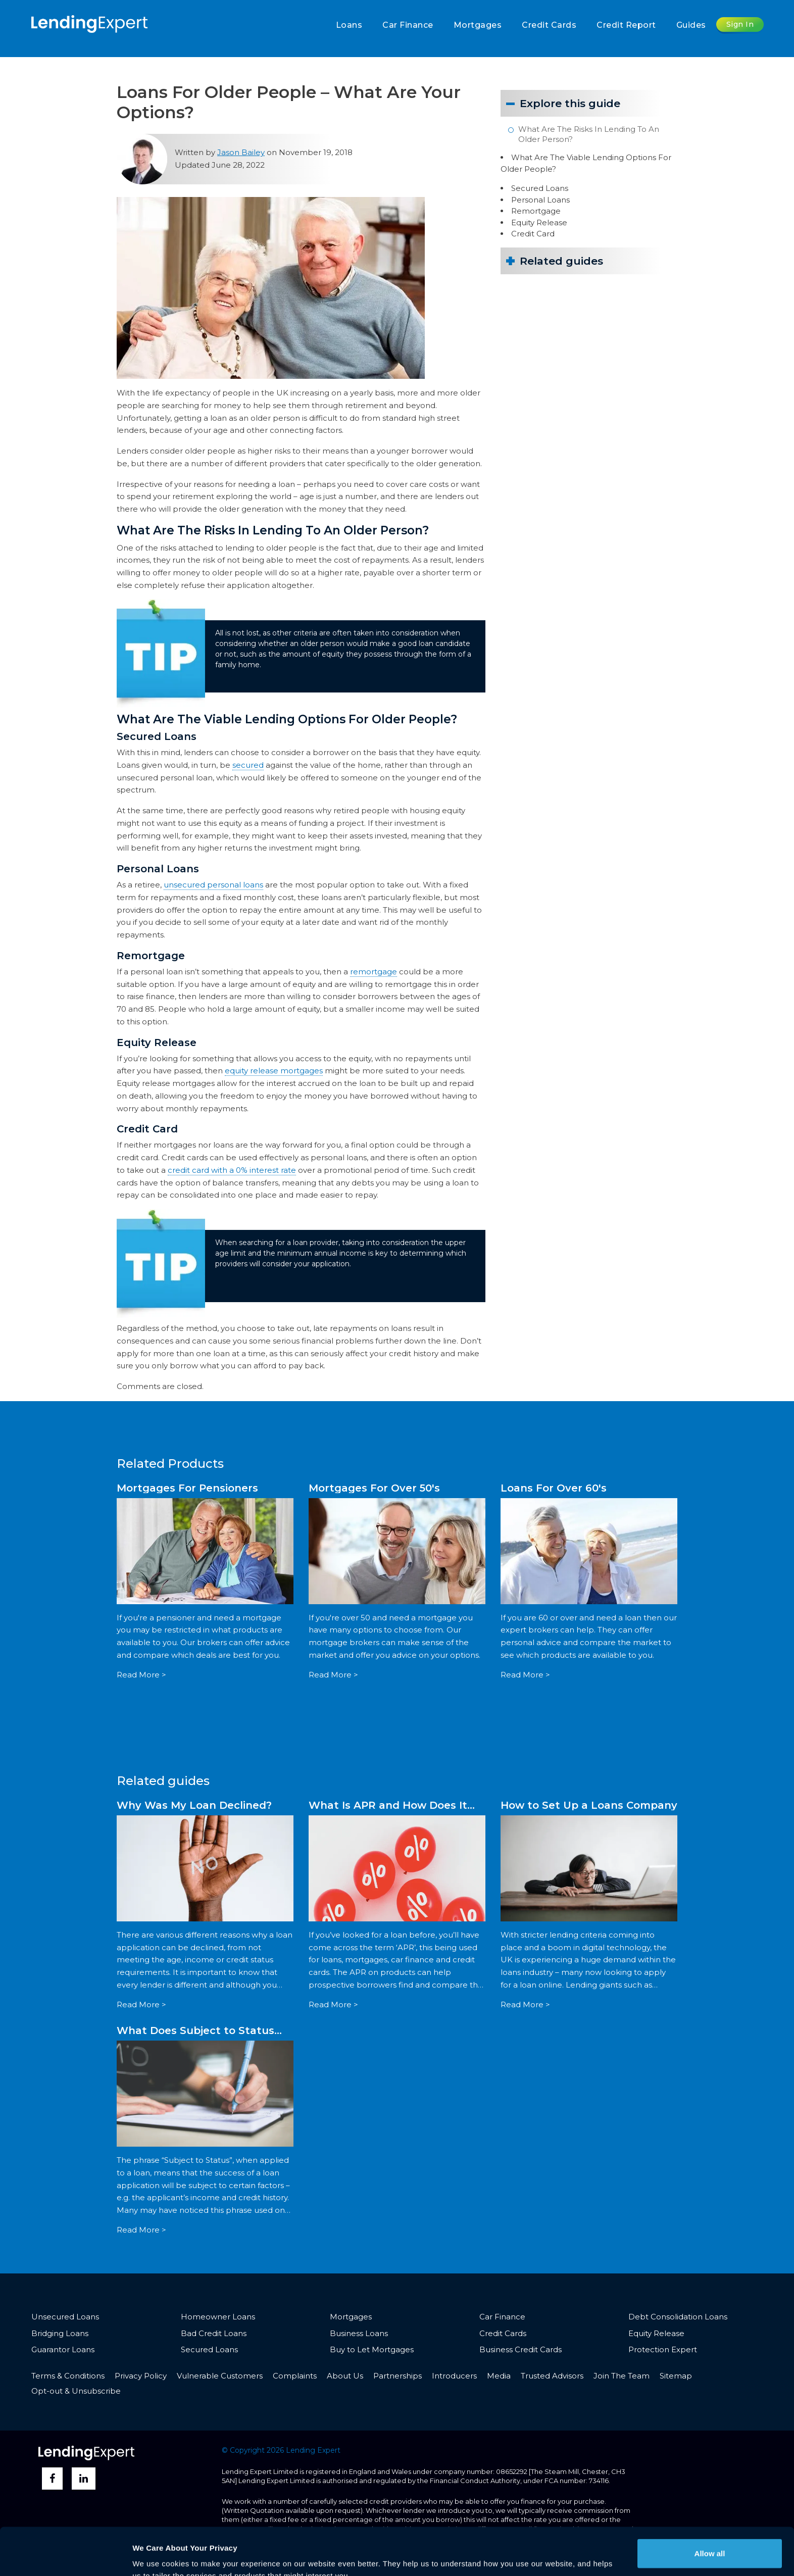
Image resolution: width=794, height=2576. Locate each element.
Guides (691, 25)
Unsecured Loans (65, 2316)
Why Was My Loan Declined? (194, 1805)
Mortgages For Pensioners (187, 1488)
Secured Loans (539, 188)
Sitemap (676, 2376)
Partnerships (397, 2376)
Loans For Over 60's (554, 1488)
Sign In (740, 24)
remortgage (373, 971)
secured (248, 765)
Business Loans (359, 2333)
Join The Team (621, 2376)
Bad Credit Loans (213, 2333)
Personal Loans (540, 200)
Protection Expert (662, 2349)
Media (499, 2376)
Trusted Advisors (552, 2376)
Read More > (141, 1674)
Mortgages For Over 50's (374, 1488)
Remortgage (536, 211)
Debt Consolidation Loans (677, 2316)
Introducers (454, 2376)
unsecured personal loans (213, 884)
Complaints (295, 2376)
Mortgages (478, 25)
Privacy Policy (141, 2376)
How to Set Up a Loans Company (589, 1805)
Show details (155, 2556)
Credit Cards (549, 25)
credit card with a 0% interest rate (232, 1170)
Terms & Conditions (68, 2376)
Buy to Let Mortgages (372, 2349)
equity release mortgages (274, 1070)
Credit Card (533, 233)
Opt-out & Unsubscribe (76, 2391)
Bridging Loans (59, 2333)
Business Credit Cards (520, 2349)
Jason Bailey (241, 152)
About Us (345, 2376)
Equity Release (539, 222)
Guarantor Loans (62, 2349)
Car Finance (407, 25)
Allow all (709, 2506)
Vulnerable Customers (220, 2376)
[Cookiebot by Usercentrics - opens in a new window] (65, 2556)
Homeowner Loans (218, 2316)
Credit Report (626, 25)
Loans (349, 25)
